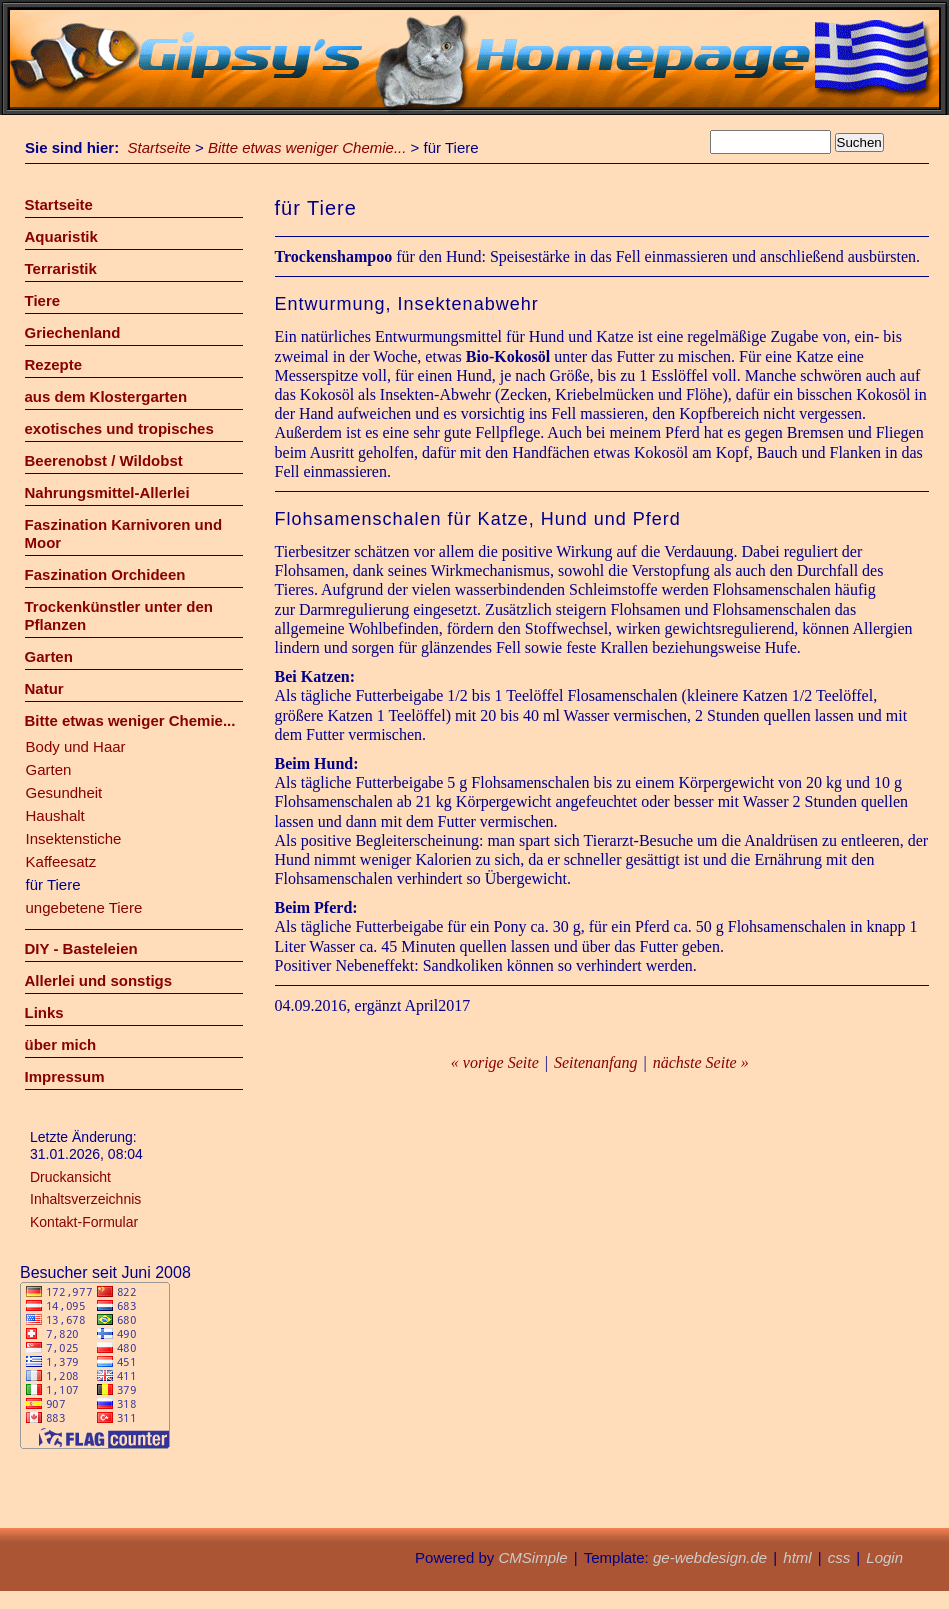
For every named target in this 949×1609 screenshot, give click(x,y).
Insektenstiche (74, 838)
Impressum (65, 1076)
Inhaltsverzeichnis (85, 1199)
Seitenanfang (596, 1062)
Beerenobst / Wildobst (104, 460)
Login (884, 1557)
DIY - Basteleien (81, 948)
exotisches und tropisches (119, 428)
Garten (49, 656)
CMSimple (532, 1557)
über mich (61, 1044)
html (797, 1557)
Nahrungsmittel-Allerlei (107, 492)
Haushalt (55, 815)
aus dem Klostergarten (106, 396)
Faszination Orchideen (105, 574)
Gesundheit (64, 792)
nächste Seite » (701, 1062)
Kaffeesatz (61, 861)
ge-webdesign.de (710, 1557)
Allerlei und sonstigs (99, 980)
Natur (44, 688)
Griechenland (73, 332)
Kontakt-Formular (84, 1222)
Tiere (43, 300)
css (839, 1557)
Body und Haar (76, 746)
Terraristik (61, 268)
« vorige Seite (495, 1062)
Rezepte (54, 364)
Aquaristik (61, 236)
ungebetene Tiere (84, 907)
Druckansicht (70, 1177)
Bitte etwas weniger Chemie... (307, 147)
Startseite (159, 147)
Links (44, 1012)
